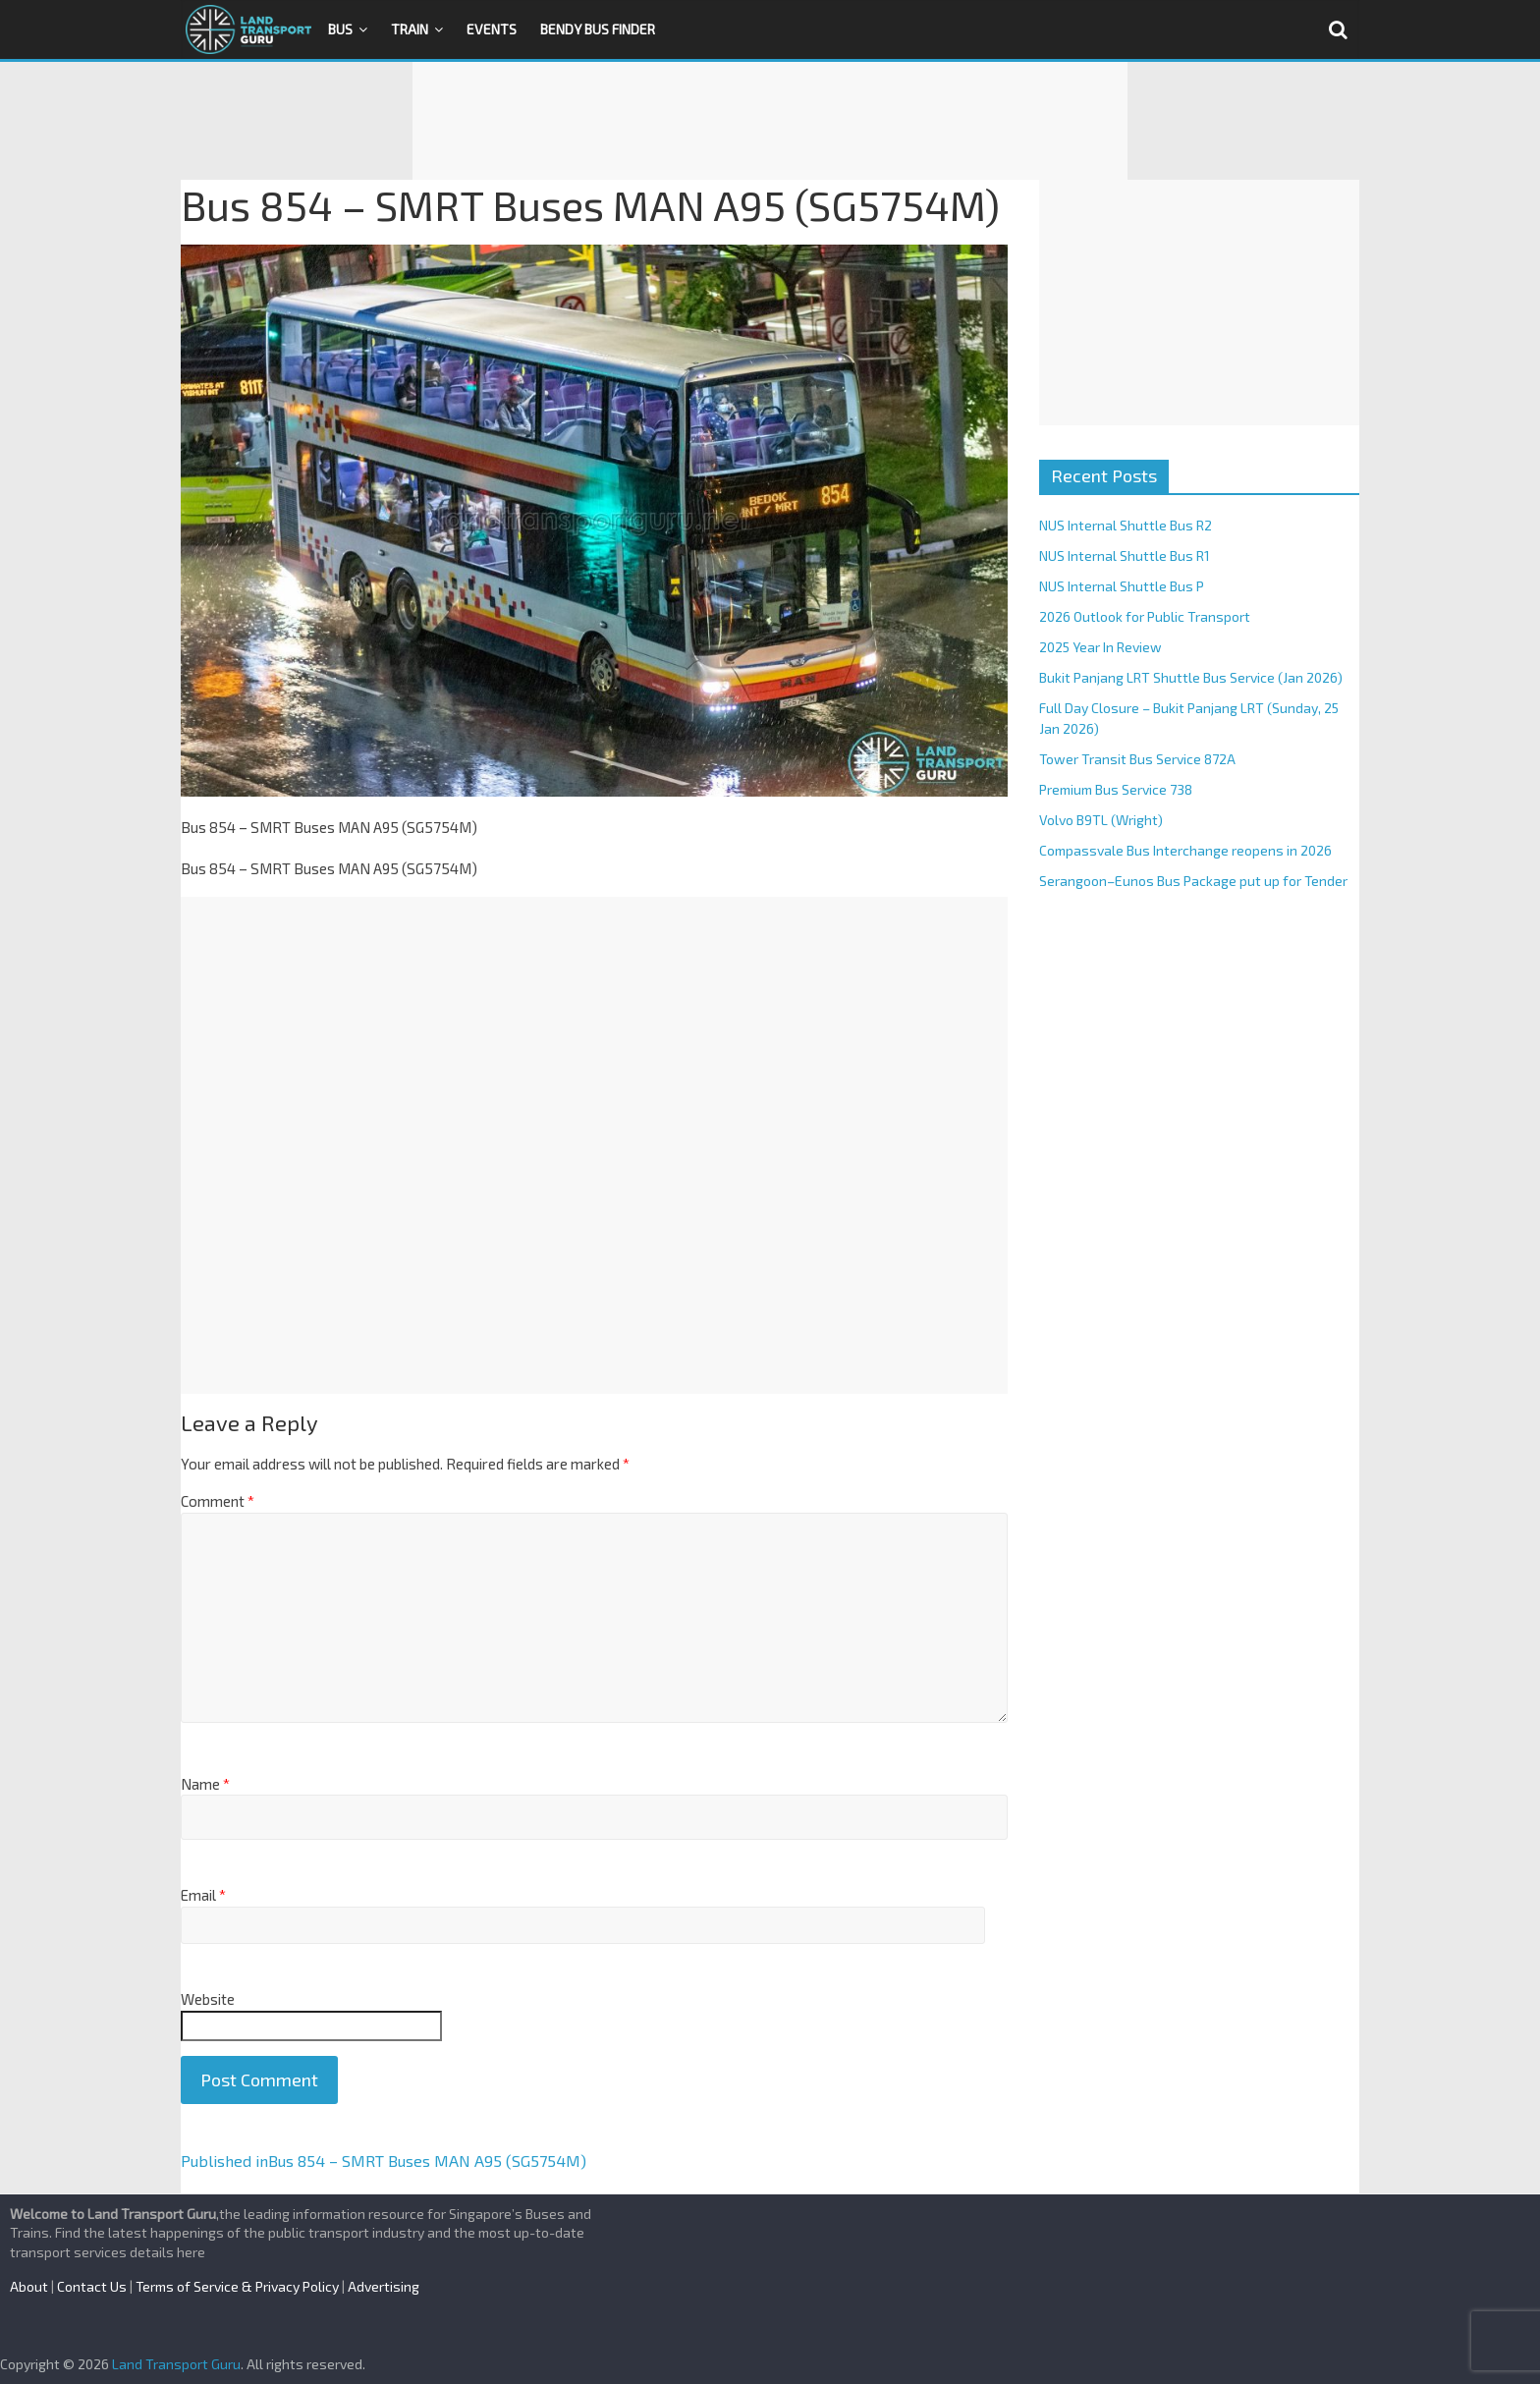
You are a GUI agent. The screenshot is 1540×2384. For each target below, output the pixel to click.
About (29, 2286)
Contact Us (92, 2286)
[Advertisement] (770, 121)
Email (203, 1895)
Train (409, 29)
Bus (340, 29)
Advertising (383, 2286)
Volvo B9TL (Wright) (1101, 819)
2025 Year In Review (1100, 646)
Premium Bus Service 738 (1115, 789)
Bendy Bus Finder (597, 29)
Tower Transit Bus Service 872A (1137, 758)
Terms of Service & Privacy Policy (237, 2286)
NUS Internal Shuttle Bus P (1121, 586)
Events (492, 29)
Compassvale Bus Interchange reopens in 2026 (1185, 850)
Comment (217, 1501)
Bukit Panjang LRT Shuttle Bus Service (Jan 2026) (1191, 677)
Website (208, 1999)
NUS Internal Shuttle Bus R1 (1124, 555)
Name (205, 1784)
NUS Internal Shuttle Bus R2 (1125, 525)
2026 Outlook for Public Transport (1144, 616)
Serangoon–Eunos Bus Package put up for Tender (1193, 880)
